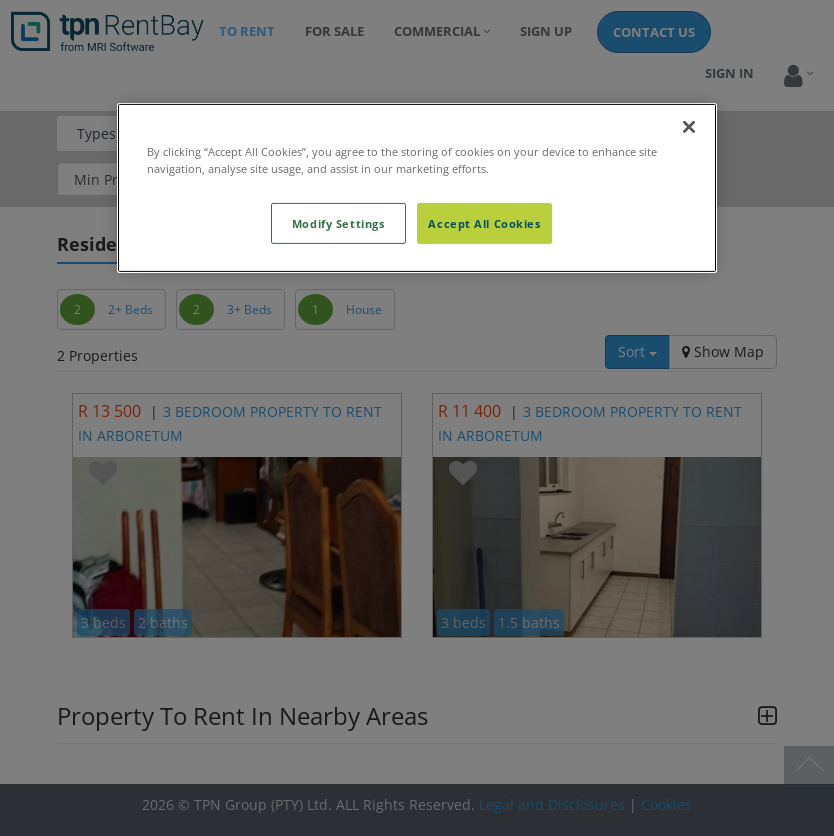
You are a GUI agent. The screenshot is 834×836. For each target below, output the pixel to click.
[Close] (689, 127)
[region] (417, 188)
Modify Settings (338, 222)
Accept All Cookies (484, 222)
